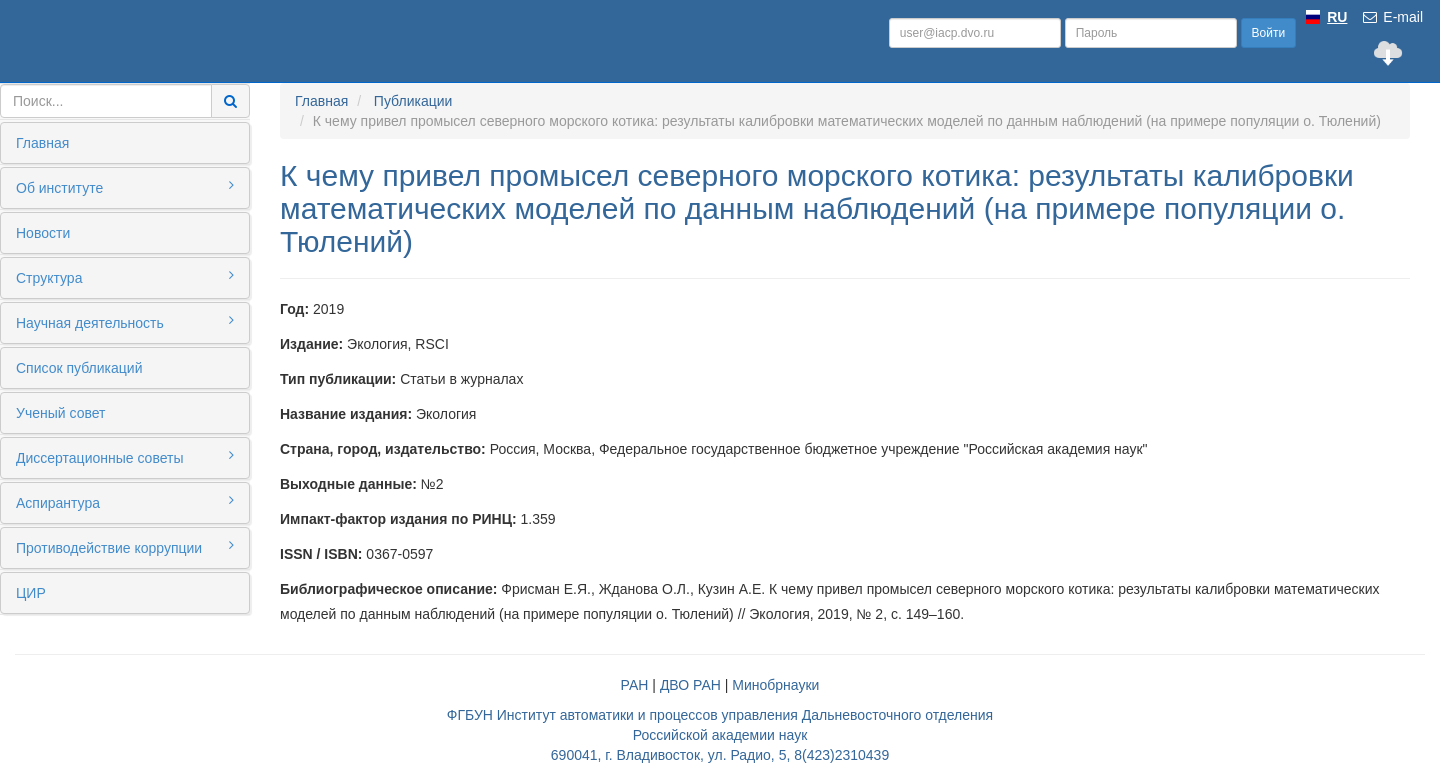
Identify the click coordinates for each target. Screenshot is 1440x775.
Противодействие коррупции (125, 547)
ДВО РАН (690, 685)
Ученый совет (60, 413)
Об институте (125, 187)
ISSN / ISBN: (321, 554)
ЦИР (31, 593)
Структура (125, 277)
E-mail (1392, 17)
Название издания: (346, 414)
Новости (43, 233)
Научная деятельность (125, 322)
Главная (42, 143)
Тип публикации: (338, 379)
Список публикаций (79, 368)
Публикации (413, 101)
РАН (635, 685)
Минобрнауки (775, 685)
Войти (1269, 33)
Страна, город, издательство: (383, 449)
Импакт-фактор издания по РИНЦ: (398, 519)
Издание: (311, 344)
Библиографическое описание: (388, 589)
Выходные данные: (348, 484)
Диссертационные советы (125, 457)
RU (1337, 17)
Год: (294, 309)
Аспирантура (125, 502)
